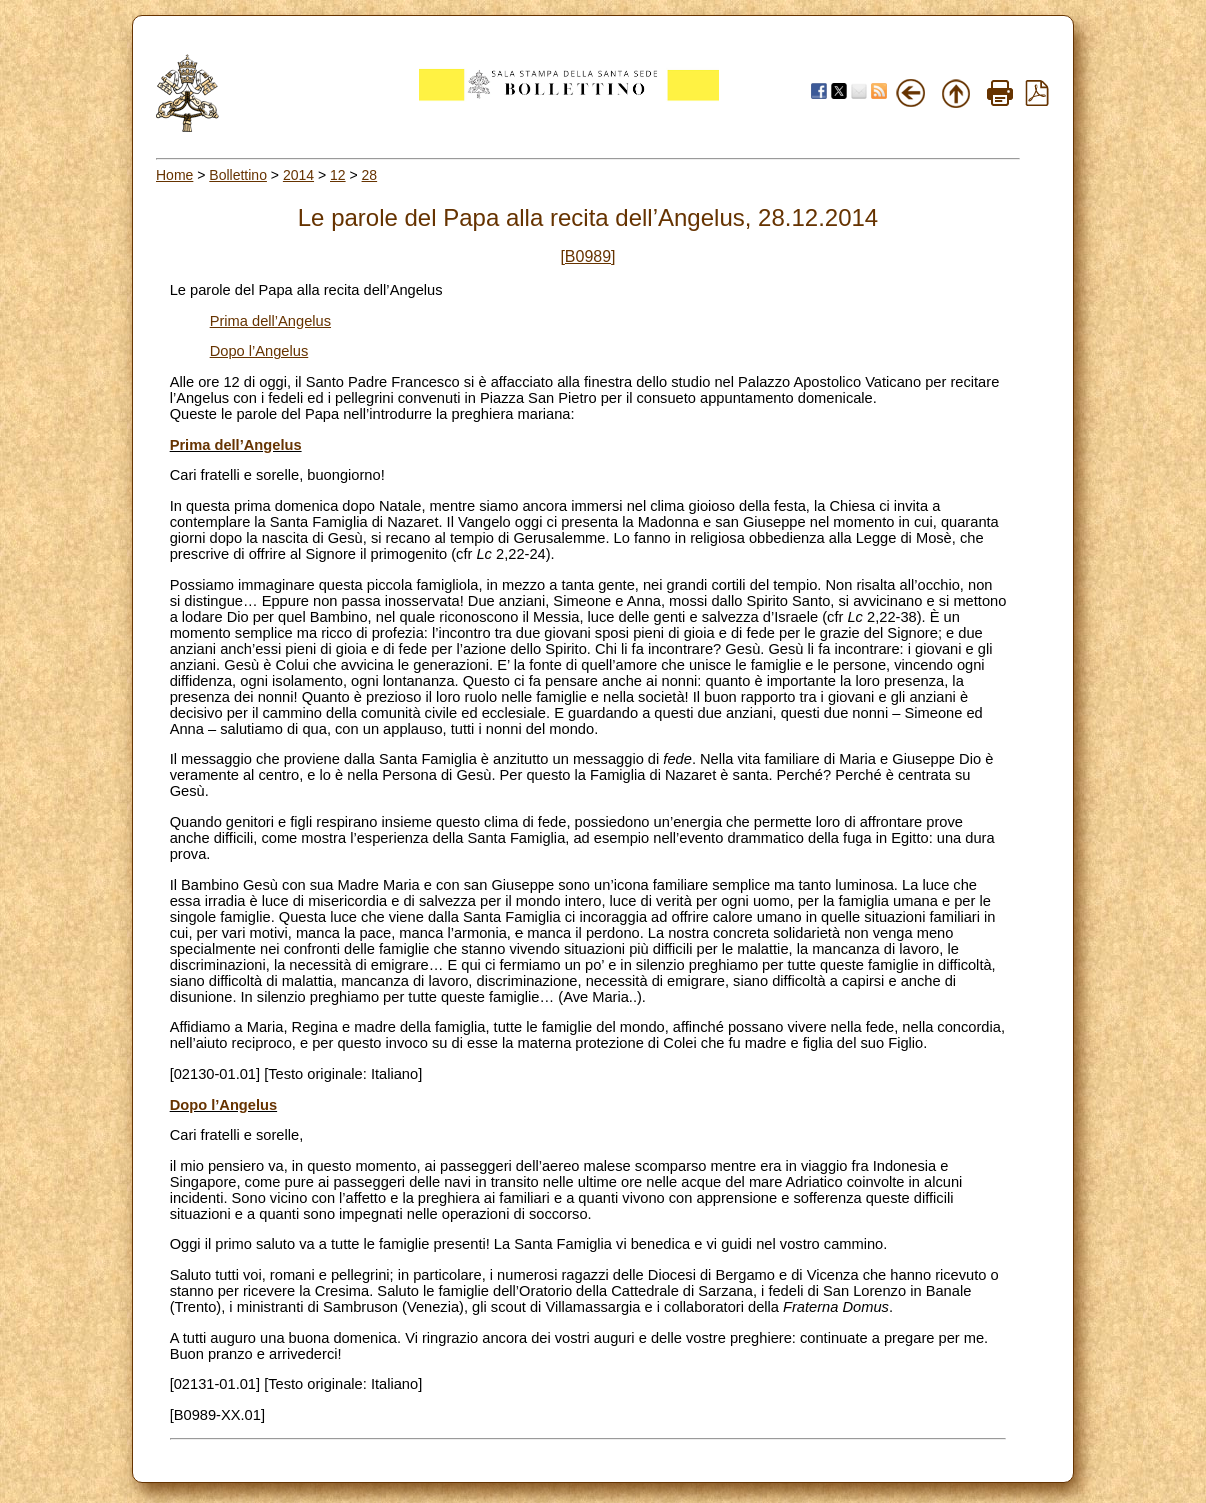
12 (338, 175)
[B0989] (587, 256)
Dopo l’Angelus (259, 351)
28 (370, 175)
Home (174, 175)
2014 (298, 175)
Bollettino (238, 175)
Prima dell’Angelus (270, 321)
